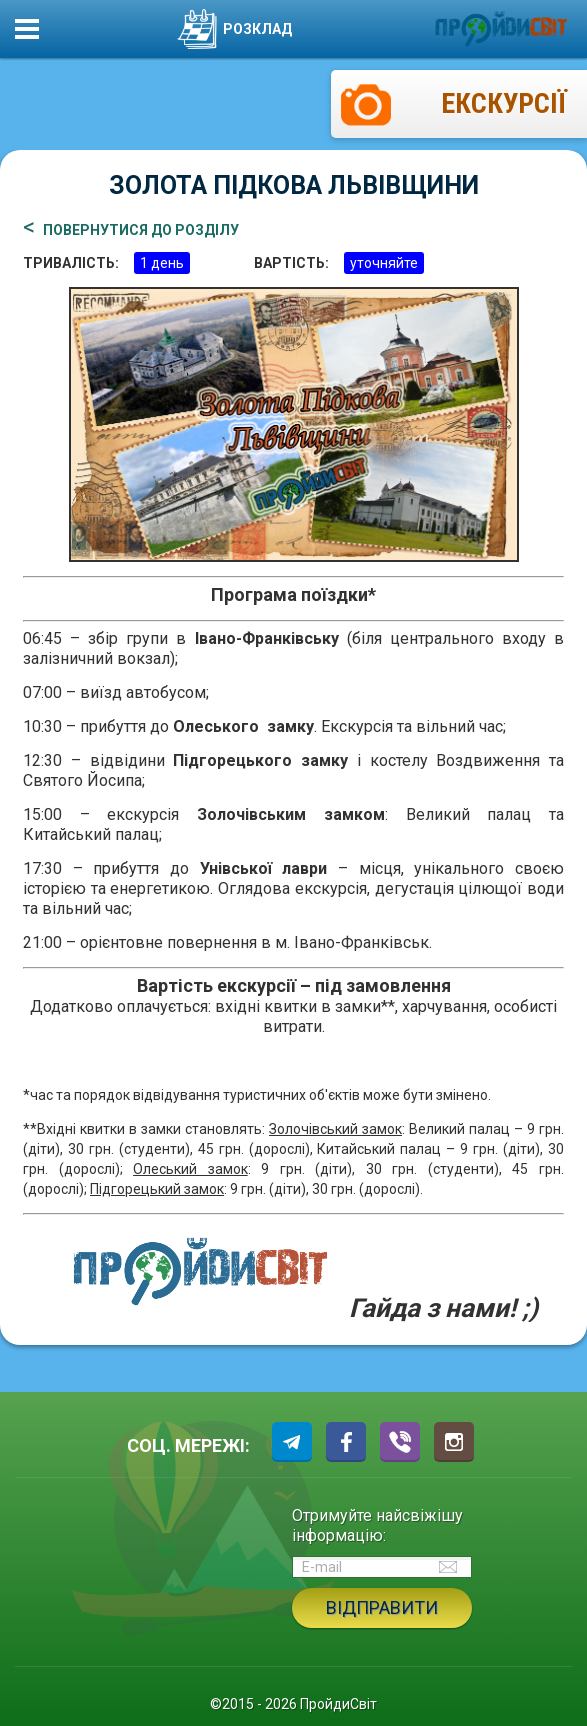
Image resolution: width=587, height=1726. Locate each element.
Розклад (234, 29)
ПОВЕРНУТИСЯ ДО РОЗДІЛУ (141, 230)
